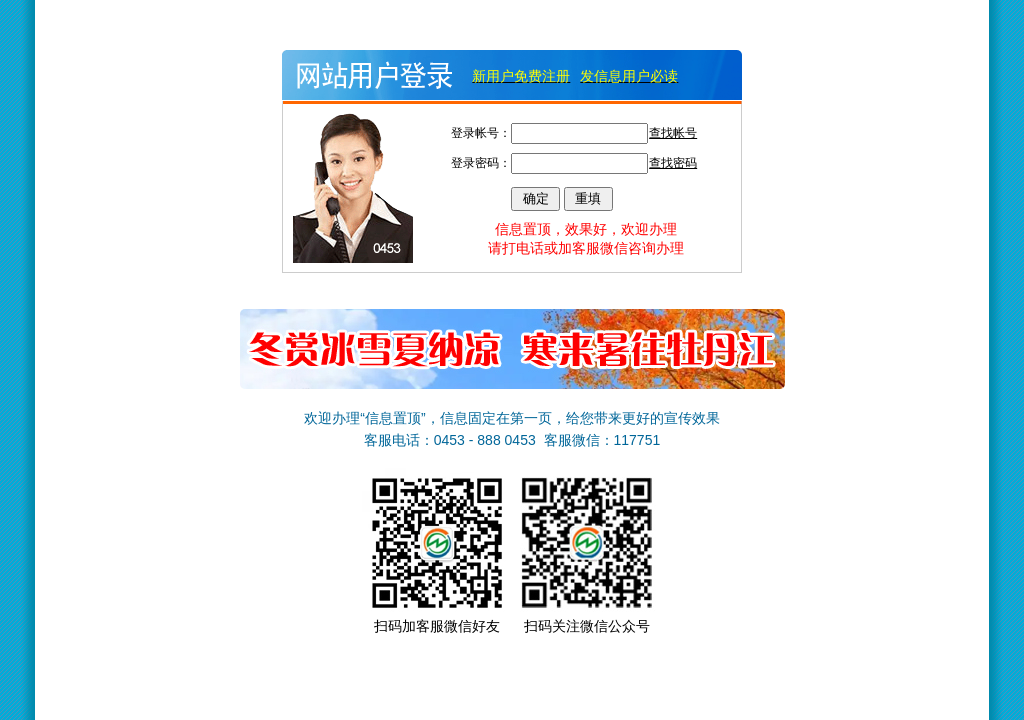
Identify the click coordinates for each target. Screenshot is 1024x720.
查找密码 (673, 163)
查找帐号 (673, 133)
